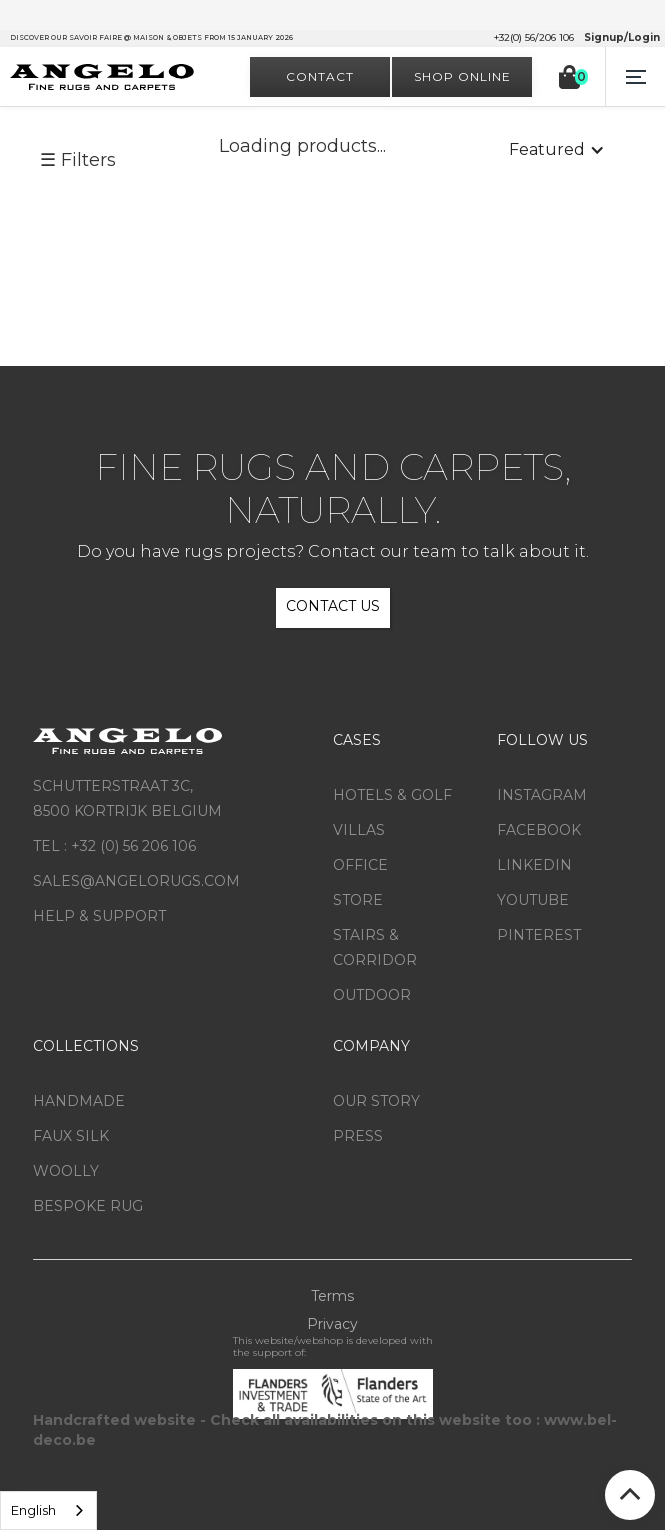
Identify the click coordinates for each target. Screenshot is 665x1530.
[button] (635, 77)
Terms (332, 1296)
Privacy (332, 1324)
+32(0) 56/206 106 (534, 38)
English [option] (33, 1510)
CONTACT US (333, 606)
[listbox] (48, 1510)
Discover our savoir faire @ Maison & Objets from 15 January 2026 (151, 37)
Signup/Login (622, 38)
